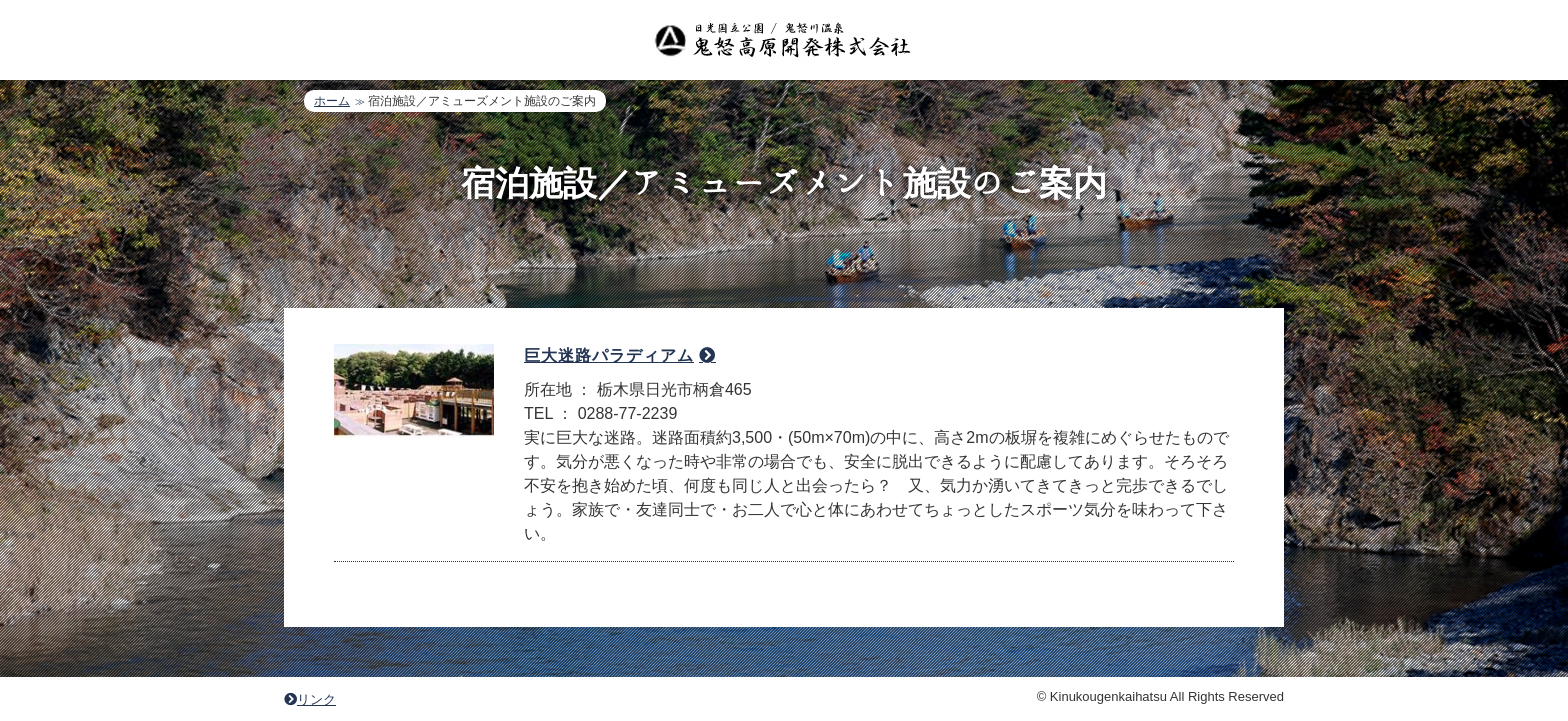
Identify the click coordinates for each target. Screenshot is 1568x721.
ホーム (332, 101)
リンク (310, 699)
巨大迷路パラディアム (609, 355)
